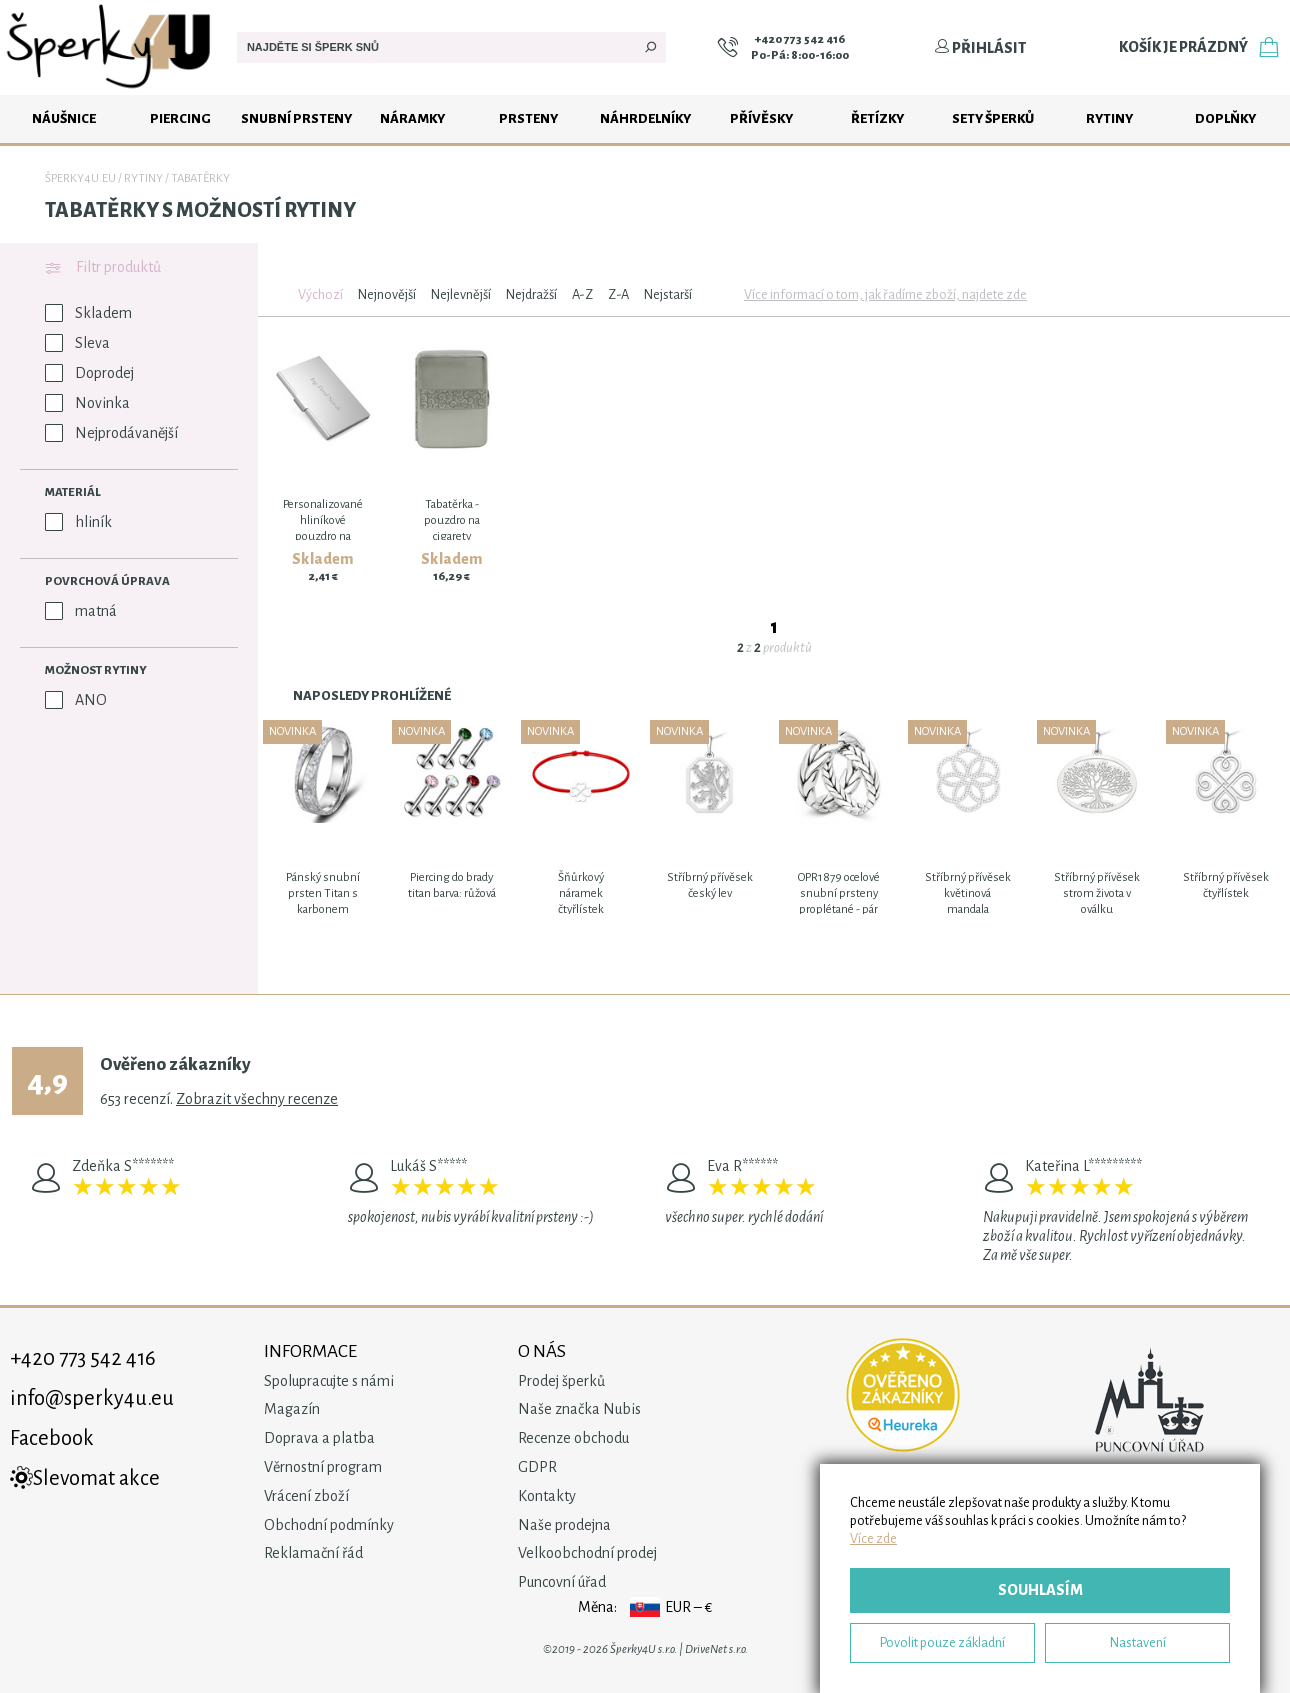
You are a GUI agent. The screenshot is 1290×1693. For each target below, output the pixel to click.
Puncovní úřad (562, 1582)
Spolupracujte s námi (329, 1381)
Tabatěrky (200, 178)
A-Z (582, 294)
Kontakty (547, 1496)
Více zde (873, 1538)
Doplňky (1225, 118)
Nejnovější (387, 294)
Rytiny (1109, 118)
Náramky (412, 118)
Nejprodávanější (111, 433)
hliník (78, 522)
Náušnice (64, 118)
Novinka (87, 403)
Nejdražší (531, 294)
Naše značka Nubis (579, 1409)
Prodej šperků (561, 1381)
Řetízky (877, 118)
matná (81, 611)
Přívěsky (761, 118)
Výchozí (320, 294)
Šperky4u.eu (80, 178)
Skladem (88, 313)
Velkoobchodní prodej (587, 1553)
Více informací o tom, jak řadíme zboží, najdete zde (885, 294)
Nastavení (1138, 1642)
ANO (76, 700)
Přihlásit (980, 48)
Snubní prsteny (296, 118)
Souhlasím (1040, 1590)
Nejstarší (668, 294)
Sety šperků (993, 118)
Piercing (180, 118)
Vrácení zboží (306, 1496)
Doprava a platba (319, 1438)
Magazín (292, 1409)
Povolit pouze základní (942, 1642)
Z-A (618, 294)
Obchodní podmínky (329, 1525)
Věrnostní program (323, 1467)
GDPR (537, 1467)
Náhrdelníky (645, 118)
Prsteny (528, 118)
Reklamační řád (313, 1553)
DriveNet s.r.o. (716, 1649)
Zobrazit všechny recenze (257, 1099)
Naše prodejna (564, 1525)
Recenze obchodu (573, 1438)
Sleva (77, 343)
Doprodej (89, 373)
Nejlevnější (461, 294)
